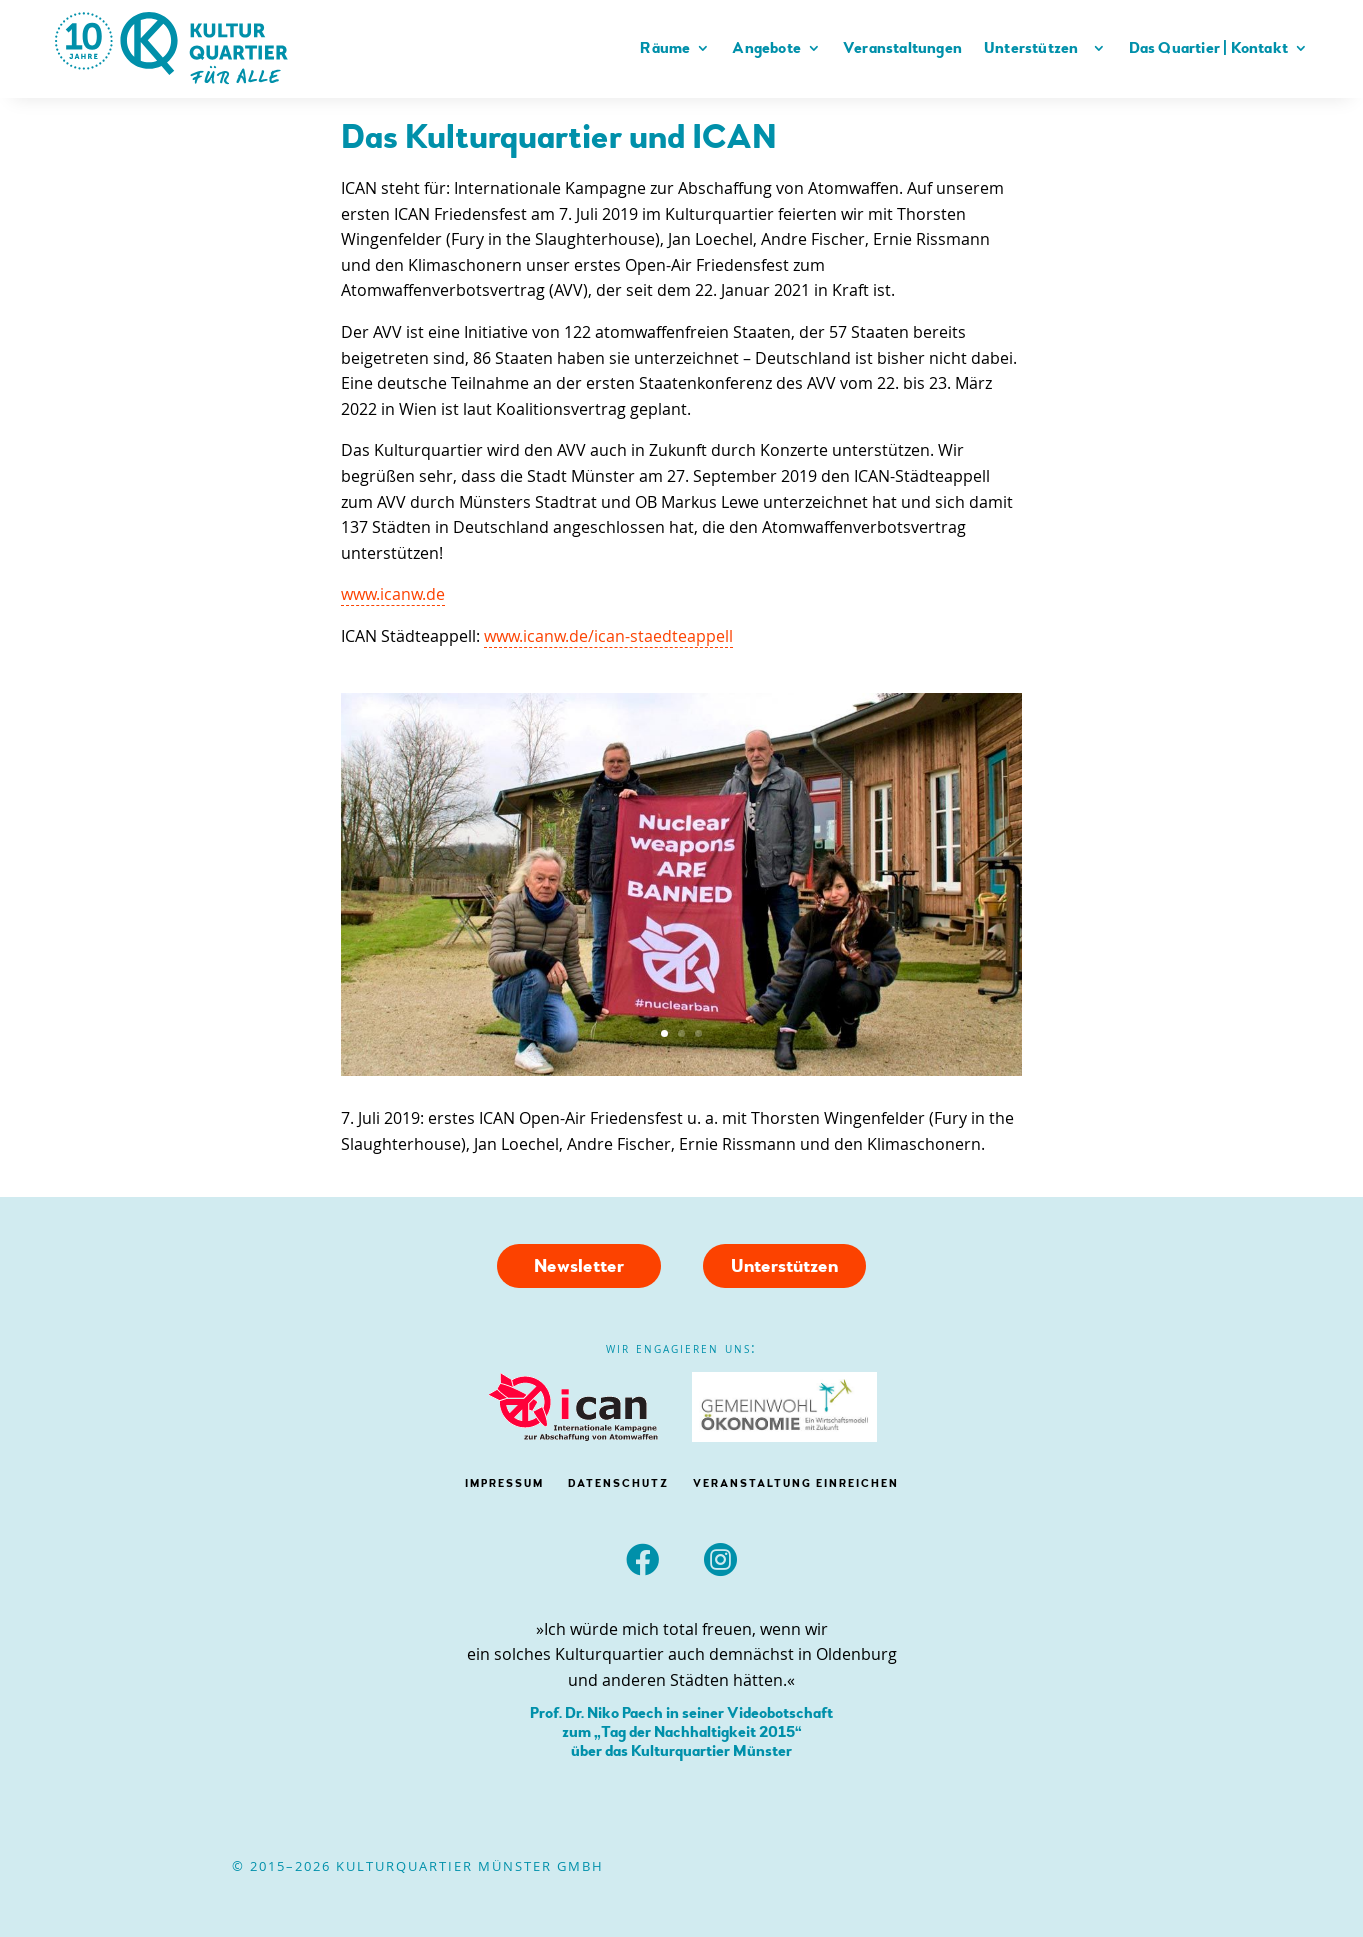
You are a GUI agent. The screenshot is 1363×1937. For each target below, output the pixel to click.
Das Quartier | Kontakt (1208, 48)
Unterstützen (1035, 48)
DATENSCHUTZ (618, 1483)
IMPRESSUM (504, 1483)
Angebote (766, 48)
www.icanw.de (393, 594)
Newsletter (579, 1266)
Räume (665, 48)
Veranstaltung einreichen (796, 1483)
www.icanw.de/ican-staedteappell (608, 636)
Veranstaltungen (902, 48)
